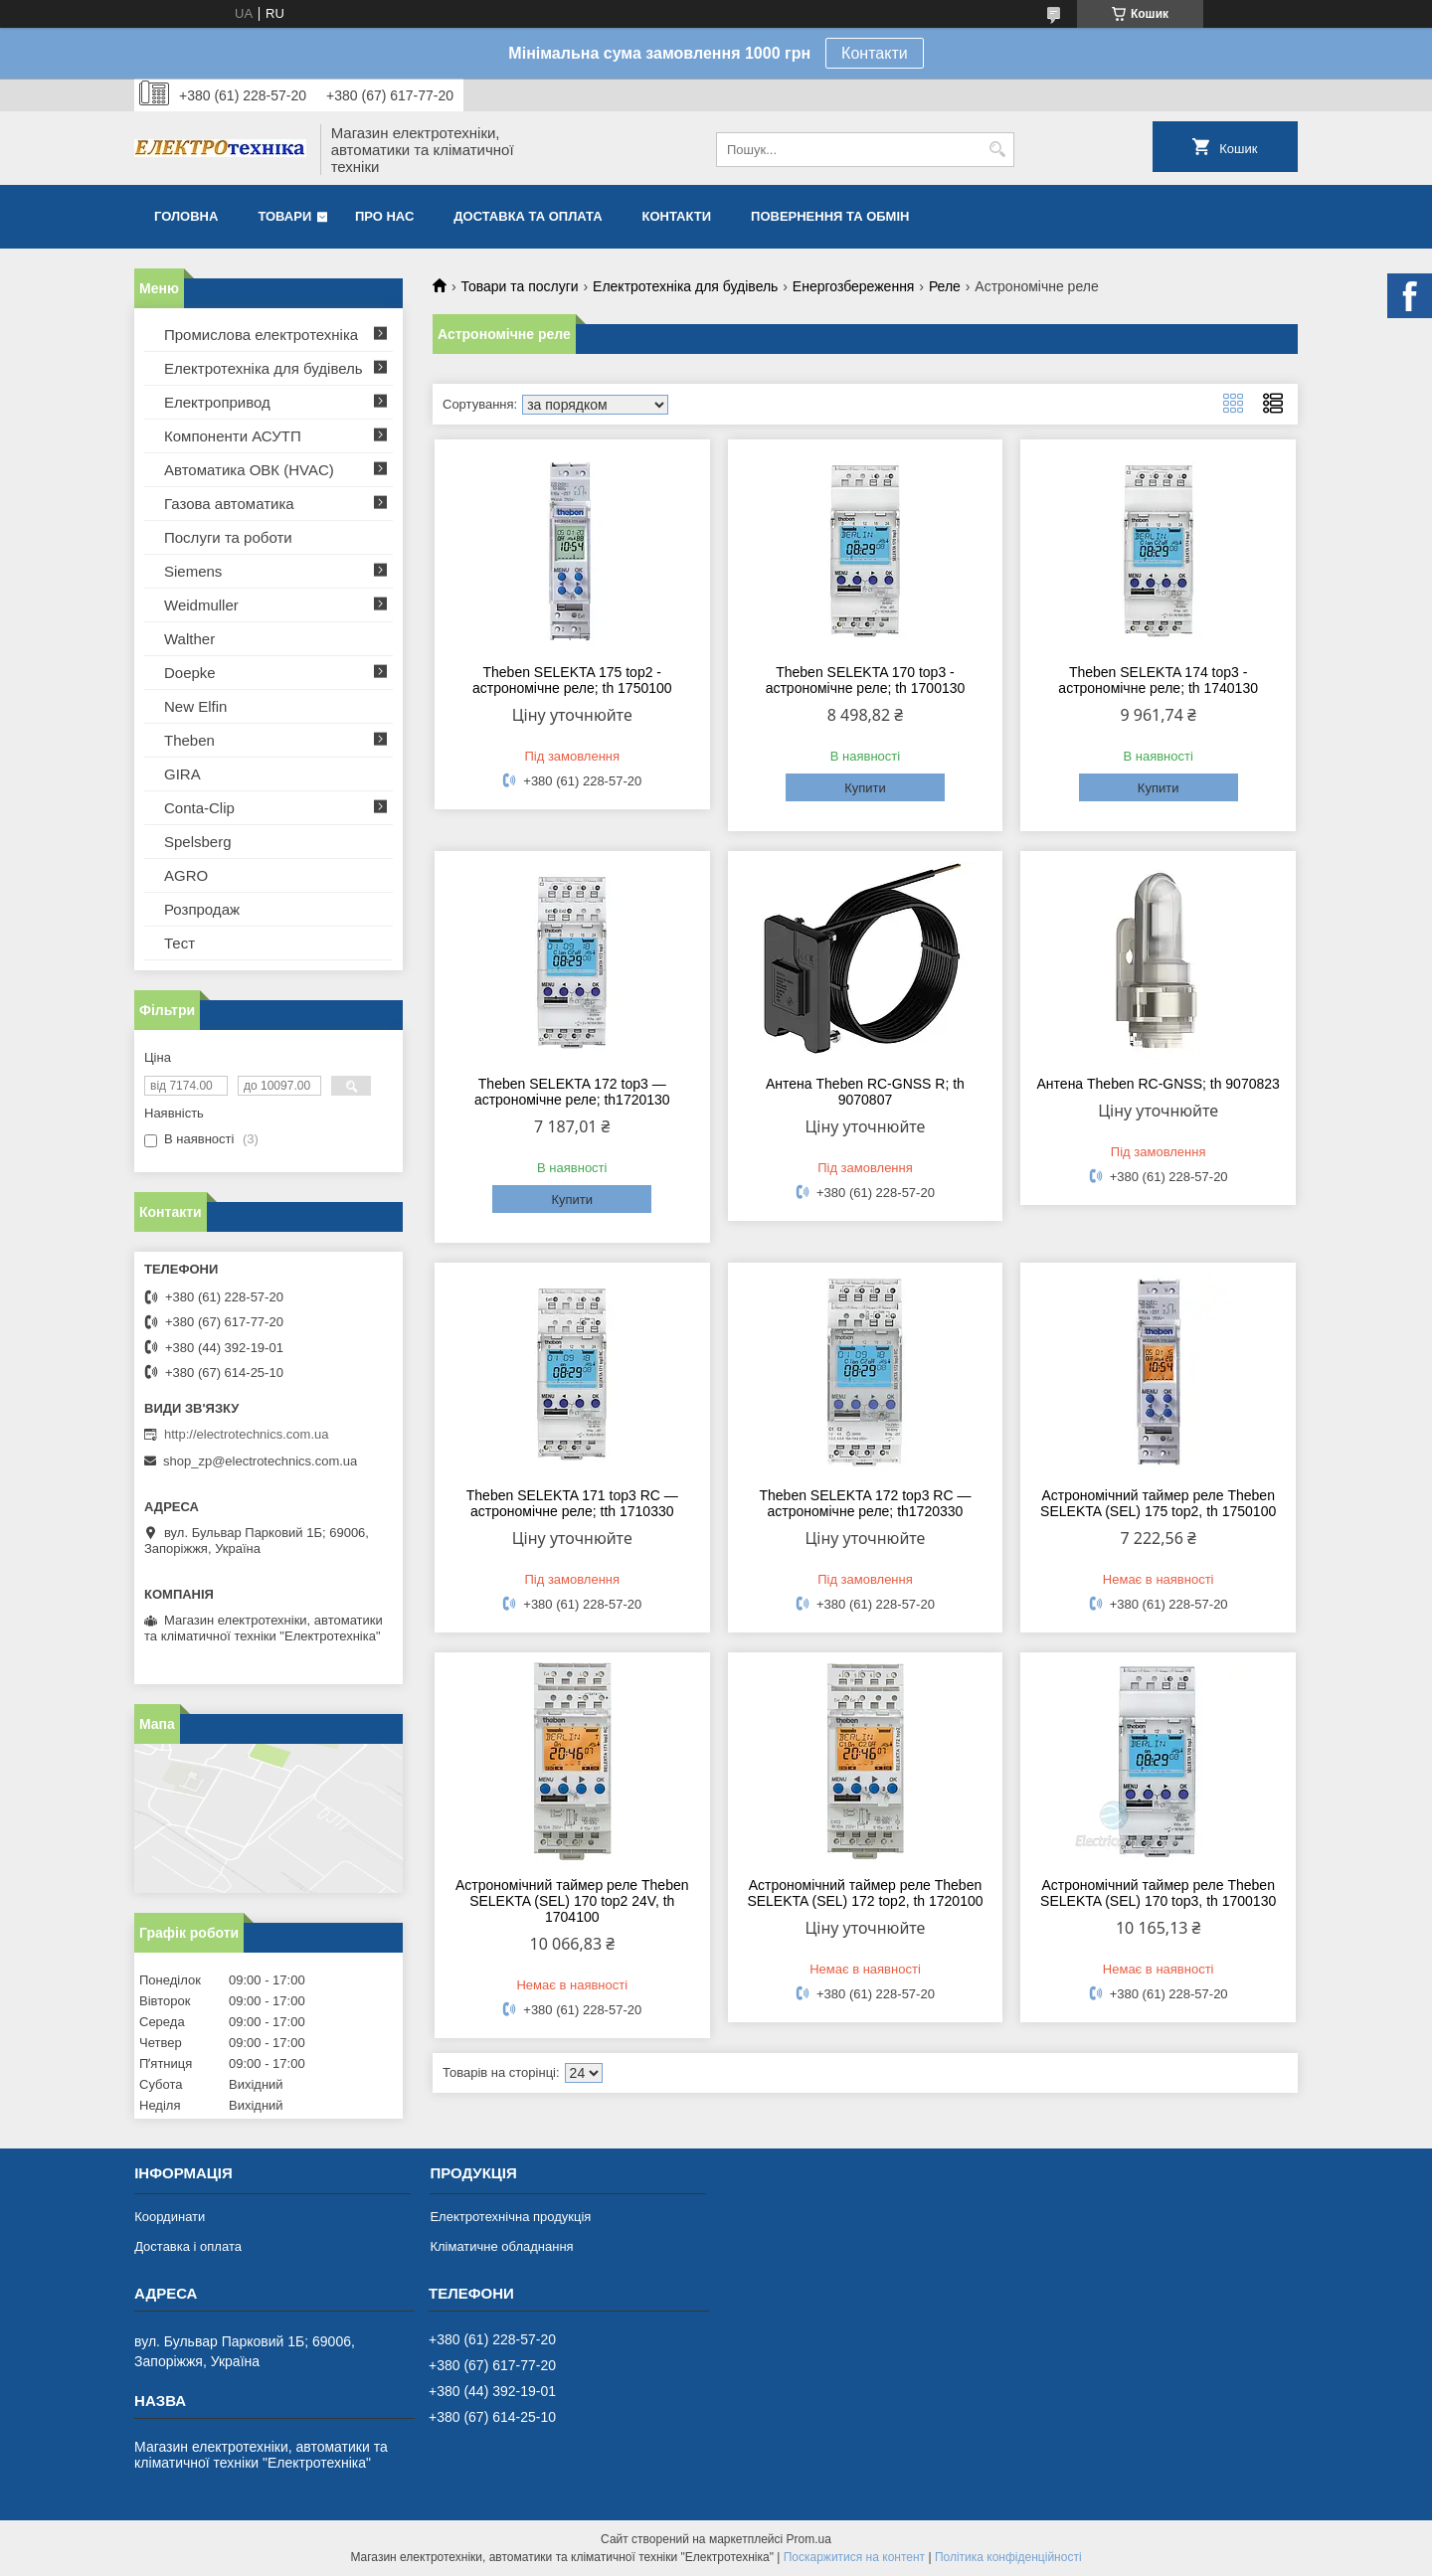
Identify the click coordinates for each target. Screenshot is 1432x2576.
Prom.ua (809, 2539)
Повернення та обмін (830, 216)
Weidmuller (201, 605)
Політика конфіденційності (1008, 2557)
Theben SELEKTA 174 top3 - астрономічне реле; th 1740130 (1158, 680)
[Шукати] (997, 149)
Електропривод (217, 402)
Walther (189, 638)
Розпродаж (202, 909)
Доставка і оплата (188, 2246)
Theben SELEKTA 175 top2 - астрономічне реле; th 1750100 (572, 680)
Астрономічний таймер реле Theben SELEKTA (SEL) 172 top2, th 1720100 (865, 1893)
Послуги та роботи (228, 537)
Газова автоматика (229, 503)
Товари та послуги (519, 286)
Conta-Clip (199, 807)
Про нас (384, 216)
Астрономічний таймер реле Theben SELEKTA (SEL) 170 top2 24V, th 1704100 (572, 1901)
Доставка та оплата (527, 216)
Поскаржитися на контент (854, 2557)
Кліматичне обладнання (501, 2246)
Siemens (193, 571)
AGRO (186, 875)
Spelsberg (198, 841)
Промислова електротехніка (261, 334)
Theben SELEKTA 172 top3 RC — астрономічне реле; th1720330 (865, 1503)
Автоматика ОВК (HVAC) (249, 469)
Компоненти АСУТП (232, 436)
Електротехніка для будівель (685, 286)
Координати (169, 2216)
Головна (186, 216)
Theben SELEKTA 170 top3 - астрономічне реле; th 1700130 (866, 680)
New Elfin (195, 706)
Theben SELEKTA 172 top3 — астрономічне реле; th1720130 (572, 1092)
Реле (945, 286)
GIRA (182, 774)
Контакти (874, 53)
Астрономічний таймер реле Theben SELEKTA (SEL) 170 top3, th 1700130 (1158, 1893)
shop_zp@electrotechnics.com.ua (260, 1461)
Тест (179, 943)
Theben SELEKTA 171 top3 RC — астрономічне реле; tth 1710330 (572, 1503)
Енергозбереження (854, 286)
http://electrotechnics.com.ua (246, 1434)
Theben (189, 740)
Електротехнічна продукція (510, 2216)
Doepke (190, 672)
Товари (284, 216)
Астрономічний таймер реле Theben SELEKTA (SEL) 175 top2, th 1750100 (1158, 1503)
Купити (865, 787)
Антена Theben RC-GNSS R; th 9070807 (865, 1092)
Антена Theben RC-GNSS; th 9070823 (1158, 1084)
